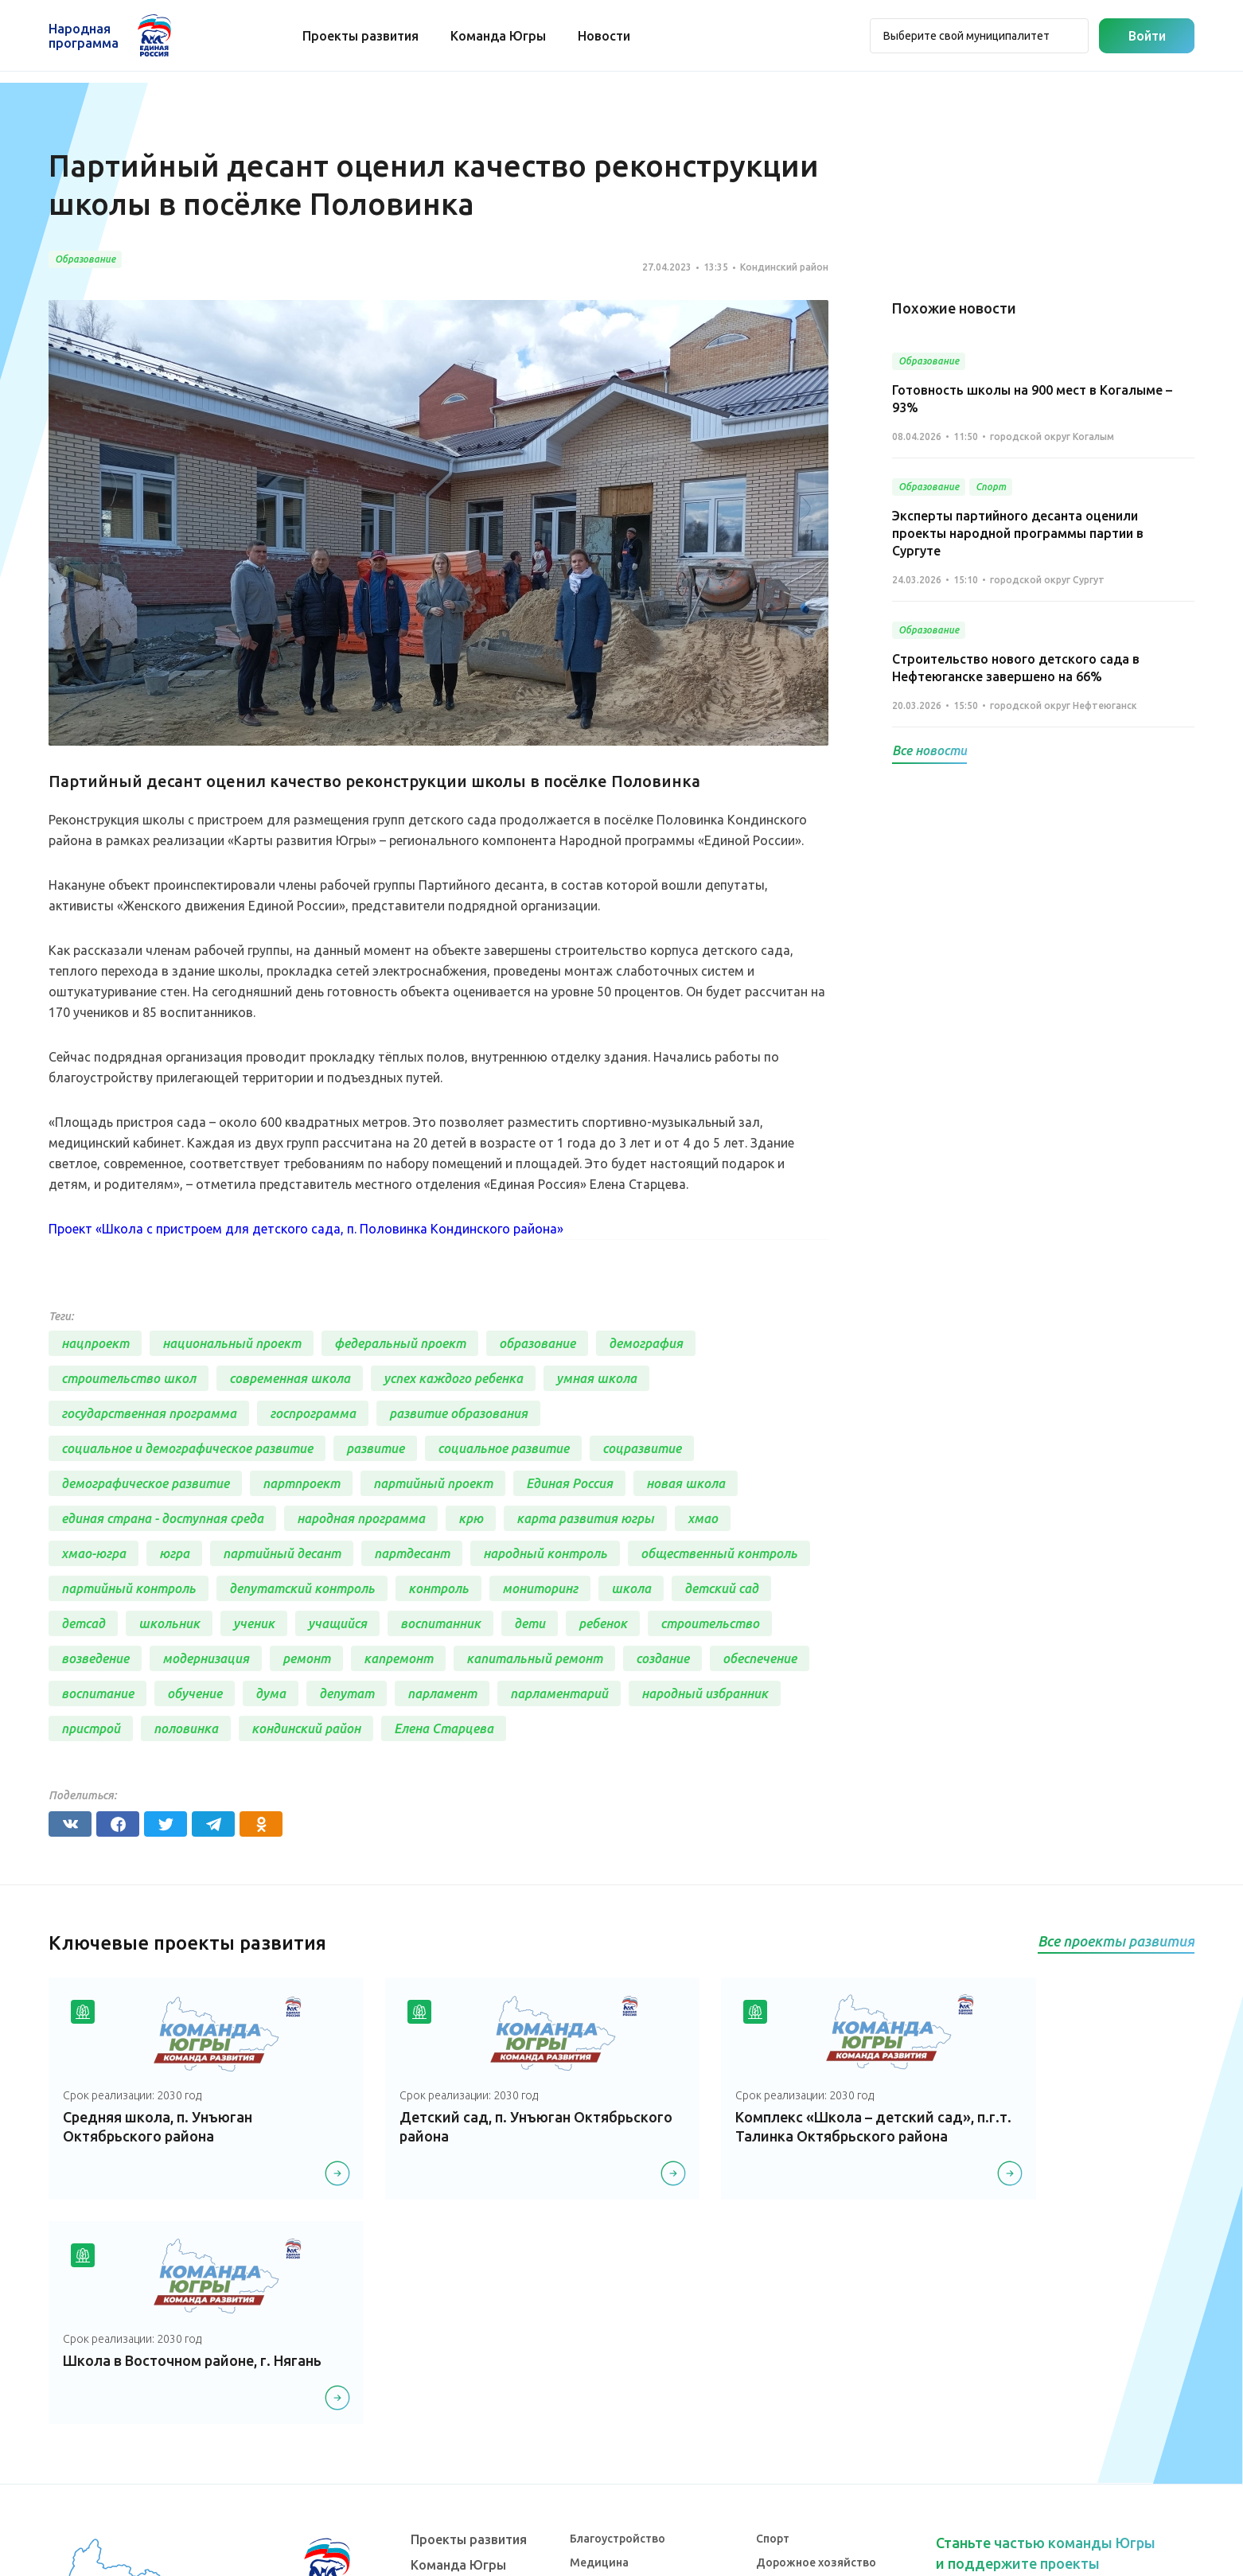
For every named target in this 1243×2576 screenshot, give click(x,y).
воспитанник (440, 1623)
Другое (776, 2476)
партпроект (301, 1483)
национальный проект (231, 1343)
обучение (194, 1693)
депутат (346, 1693)
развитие (375, 1448)
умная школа (596, 1378)
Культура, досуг (612, 2381)
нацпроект (95, 1343)
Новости (605, 36)
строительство (709, 1623)
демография (646, 1343)
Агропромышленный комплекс (841, 2452)
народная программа (361, 1518)
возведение (95, 1658)
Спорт (772, 2332)
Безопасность (608, 2476)
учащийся (337, 1623)
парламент (442, 1693)
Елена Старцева (443, 1728)
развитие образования (458, 1413)
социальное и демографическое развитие (187, 1448)
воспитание (97, 1693)
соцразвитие (641, 1448)
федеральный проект (400, 1343)
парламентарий (559, 1693)
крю (470, 1518)
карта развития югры (585, 1518)
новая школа (685, 1483)
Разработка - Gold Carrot (1131, 2553)
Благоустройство (617, 2332)
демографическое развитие (145, 1483)
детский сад (721, 1588)
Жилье (774, 2405)
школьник (169, 1623)
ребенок (603, 1623)
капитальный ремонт (534, 1658)
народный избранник (704, 1693)
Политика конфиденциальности (616, 2553)
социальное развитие (503, 1448)
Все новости (929, 750)
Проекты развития (361, 36)
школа (631, 1588)
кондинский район (305, 1728)
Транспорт (599, 2428)
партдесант (412, 1553)
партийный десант (282, 1553)
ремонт (306, 1658)
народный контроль (545, 1553)
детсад (83, 1623)
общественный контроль (719, 1553)
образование (537, 1343)
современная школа (289, 1378)
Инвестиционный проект (825, 2428)
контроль (438, 1588)
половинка (186, 1728)
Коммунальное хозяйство (641, 2405)
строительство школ (128, 1378)
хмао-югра (93, 1553)
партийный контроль (128, 1588)
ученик (254, 1623)
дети (529, 1623)
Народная (84, 35)
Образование (607, 2452)
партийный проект (433, 1483)
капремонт (398, 1658)
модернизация (205, 1658)
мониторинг (540, 1588)
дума (270, 1693)
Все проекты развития (1116, 1941)
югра (174, 1553)
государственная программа (148, 1413)
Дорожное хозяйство (816, 2357)
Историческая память (816, 2381)
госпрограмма (313, 1413)
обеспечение (760, 1658)
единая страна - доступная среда (162, 1518)
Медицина (599, 2357)
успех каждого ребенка (453, 1378)
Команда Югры (499, 36)
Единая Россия (569, 1483)
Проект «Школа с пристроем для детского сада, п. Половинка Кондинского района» (306, 1229)
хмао (703, 1518)
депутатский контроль (302, 1588)
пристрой (90, 1728)
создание (662, 1658)
